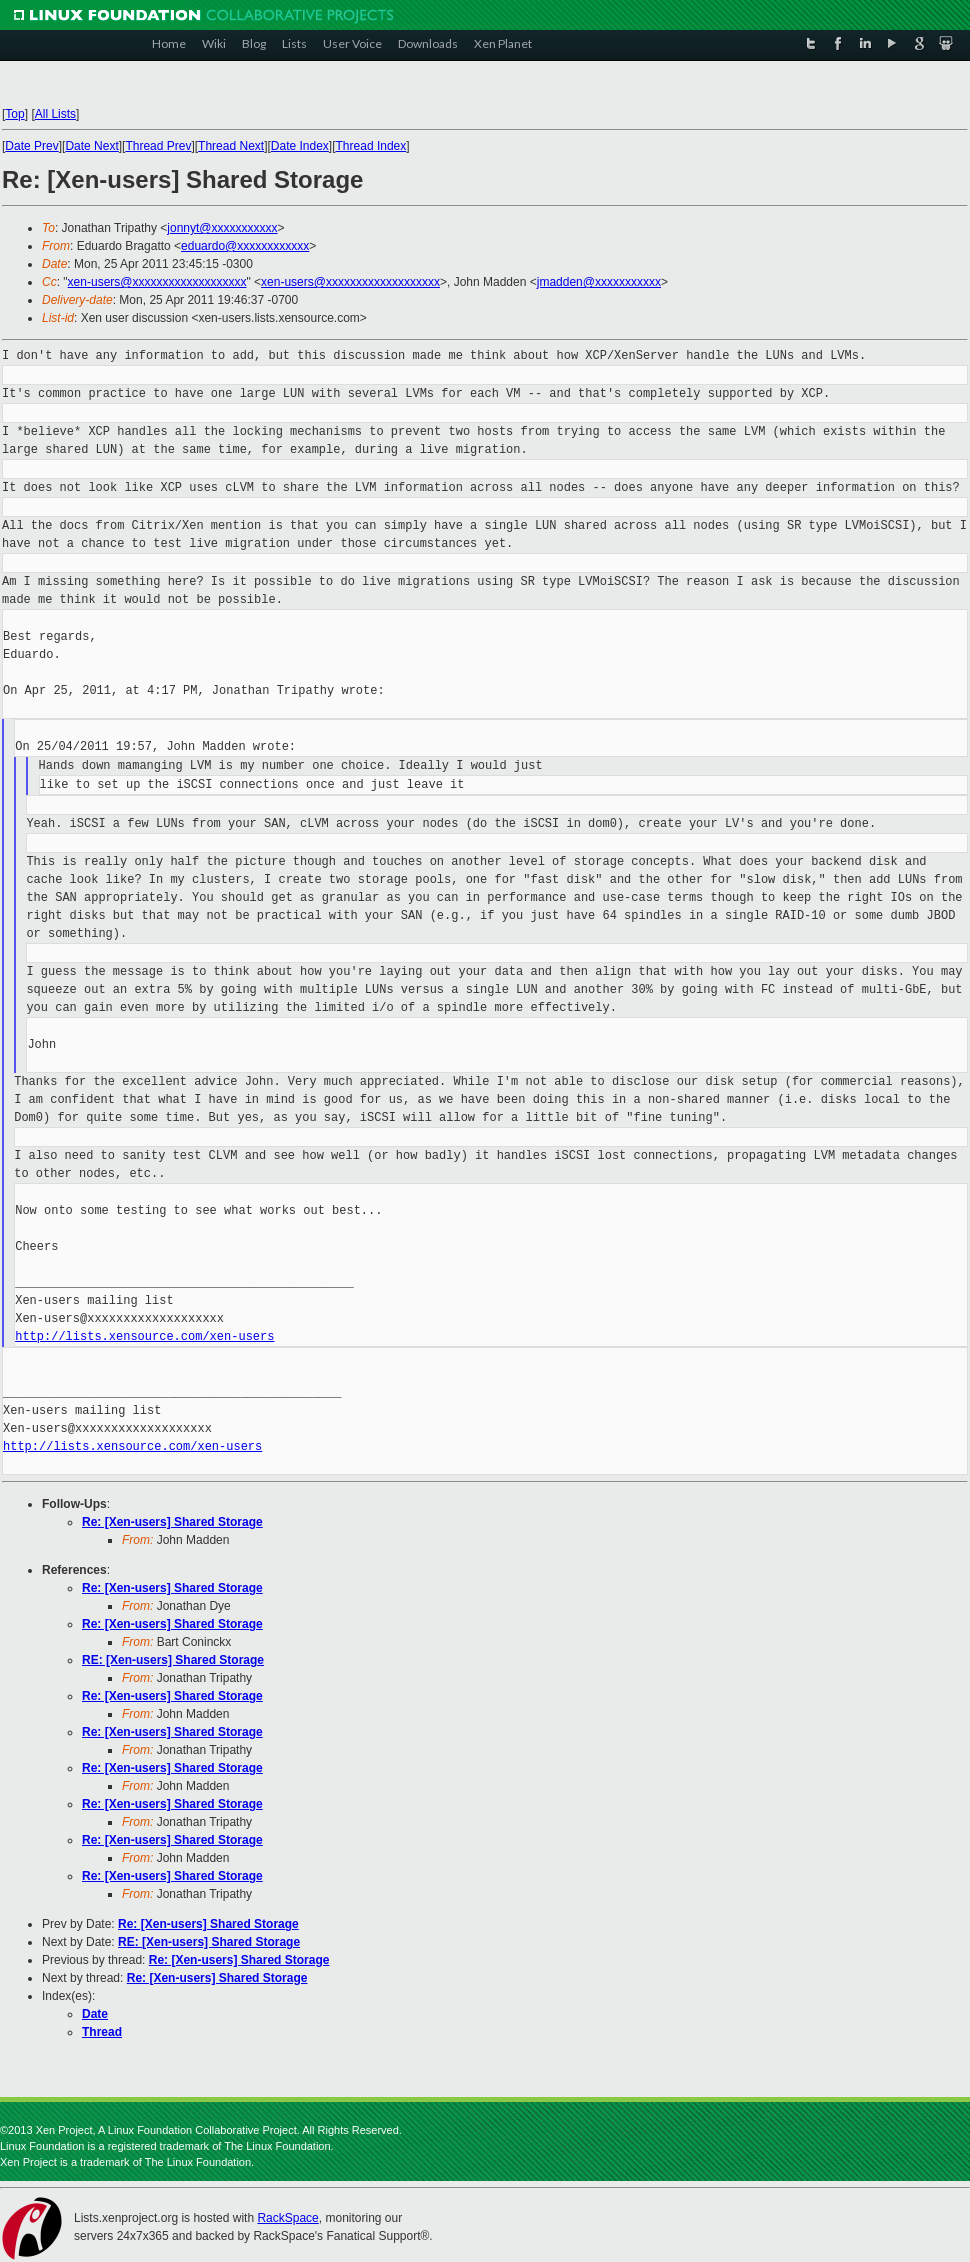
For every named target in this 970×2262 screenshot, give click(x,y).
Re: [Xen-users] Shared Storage (172, 1522)
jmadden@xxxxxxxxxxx (599, 282)
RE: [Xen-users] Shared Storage (173, 1660)
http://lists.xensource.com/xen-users (144, 1336)
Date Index (300, 146)
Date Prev (31, 146)
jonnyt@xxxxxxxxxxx (222, 228)
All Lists (55, 114)
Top (14, 114)
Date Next (91, 146)
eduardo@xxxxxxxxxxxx (245, 246)
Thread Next (231, 146)
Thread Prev (158, 146)
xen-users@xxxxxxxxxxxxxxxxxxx (157, 282)
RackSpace (287, 2218)
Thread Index (371, 146)
